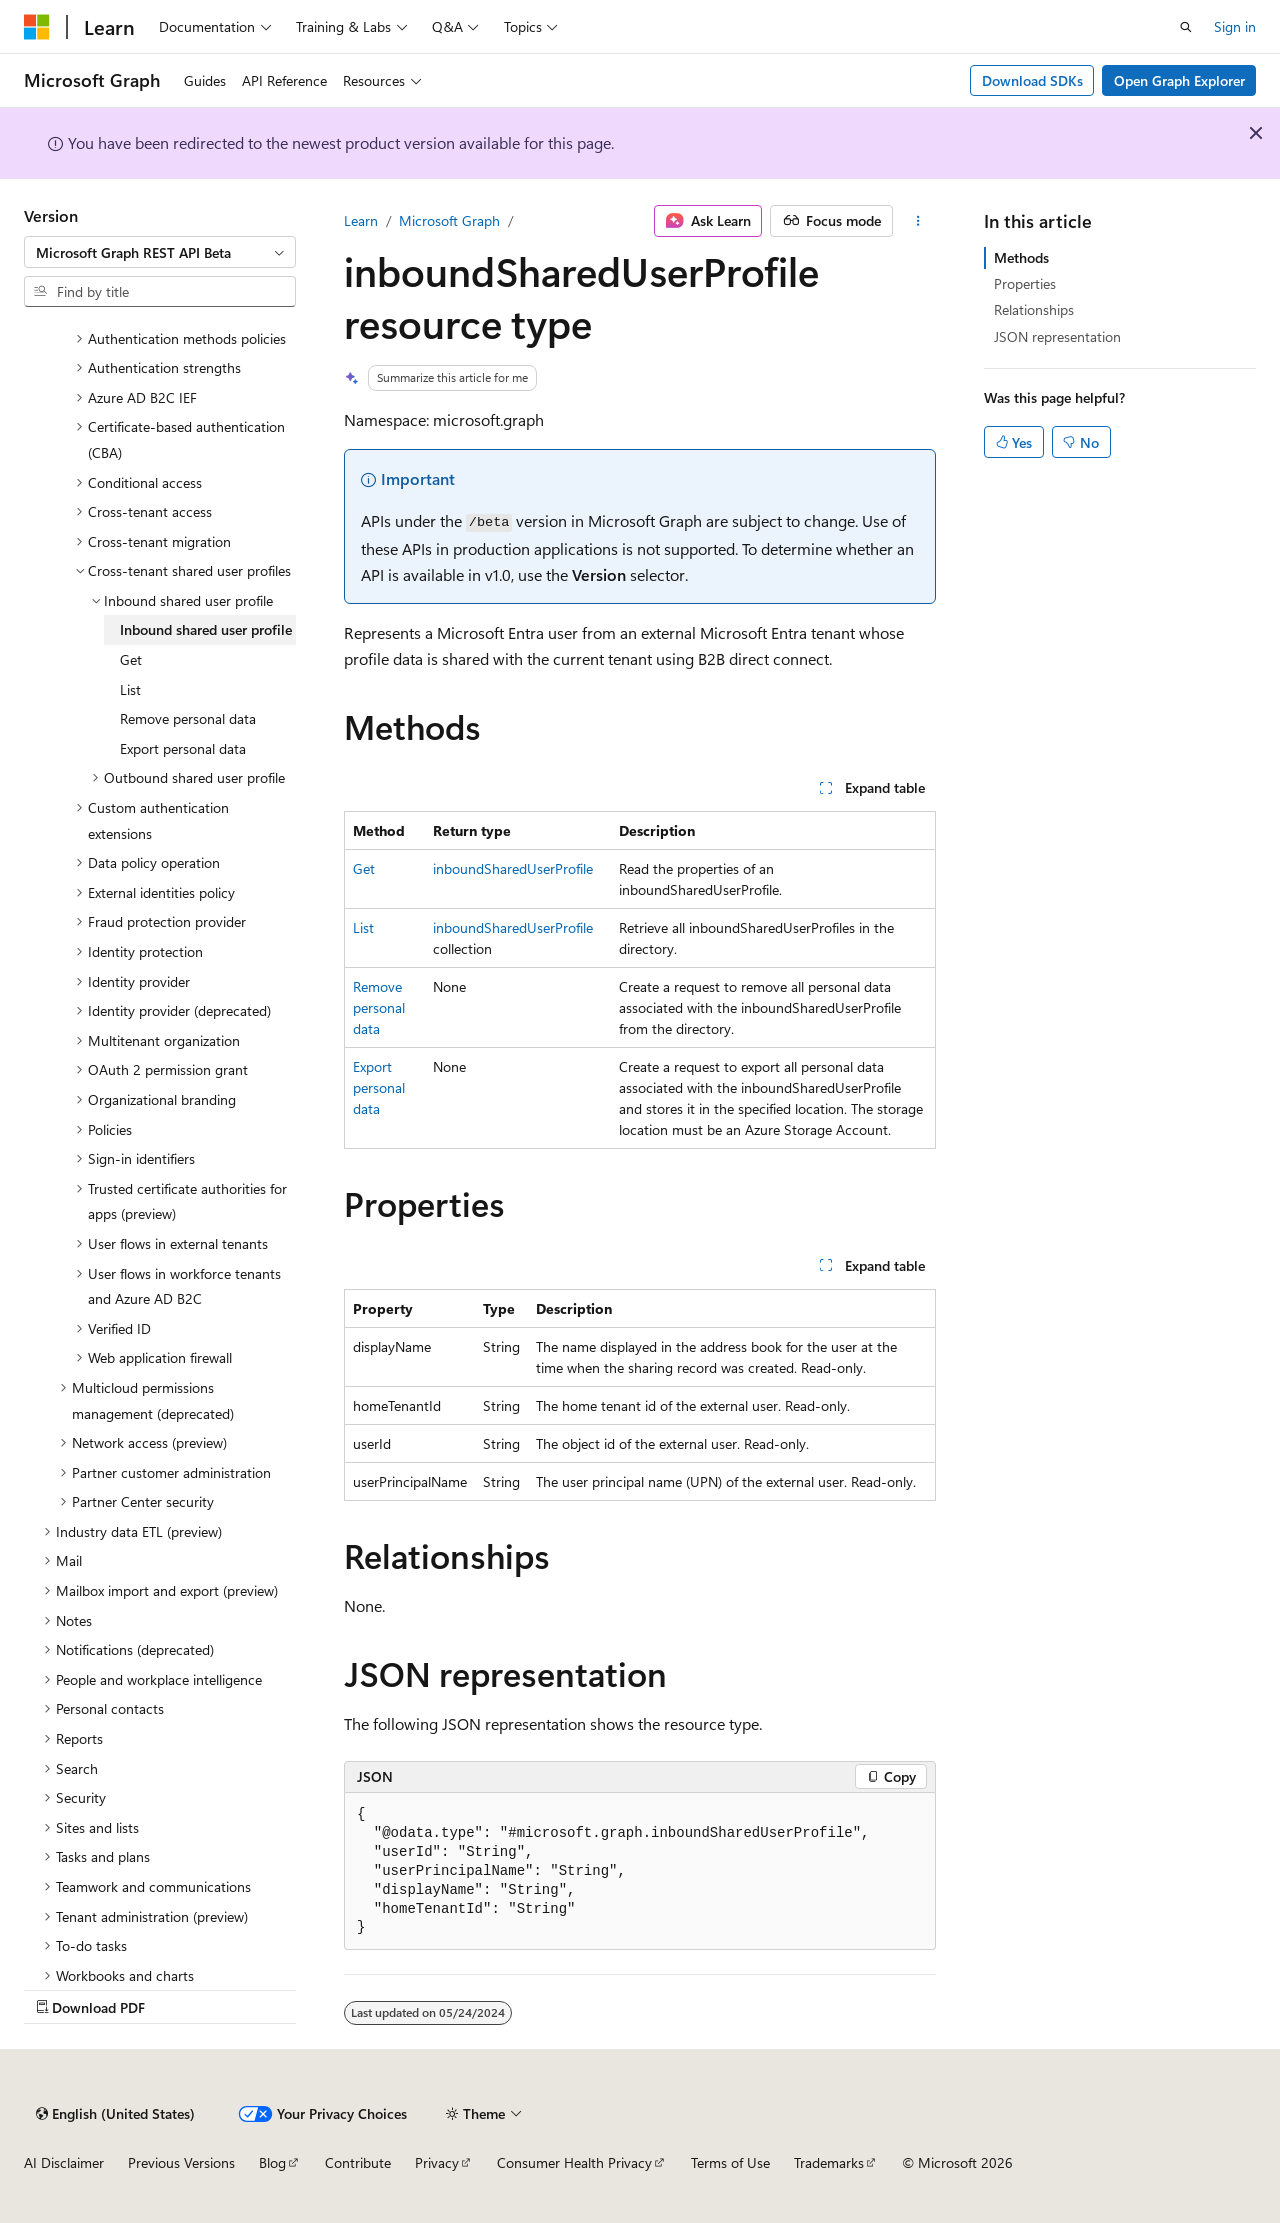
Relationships (1034, 309)
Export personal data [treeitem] (183, 748)
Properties (1025, 283)
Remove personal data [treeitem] (188, 718)
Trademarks (829, 2162)
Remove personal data (379, 1007)
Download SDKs (1032, 80)
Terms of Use (730, 2162)
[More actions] (918, 221)
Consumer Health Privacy (574, 2162)
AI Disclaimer (64, 2162)
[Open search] (1186, 27)
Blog (272, 2162)
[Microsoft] (37, 27)
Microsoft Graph (449, 220)
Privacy (437, 2162)
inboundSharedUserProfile (513, 868)
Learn (361, 220)
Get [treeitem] (131, 659)
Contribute (358, 2162)
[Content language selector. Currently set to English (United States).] (115, 2114)
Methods (1021, 257)
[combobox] (160, 252)
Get (364, 868)
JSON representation (1057, 336)
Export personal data (379, 1087)
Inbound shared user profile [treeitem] (206, 629)
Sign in (1235, 26)
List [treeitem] (130, 689)
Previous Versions (181, 2162)
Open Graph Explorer (1179, 80)
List (363, 927)
